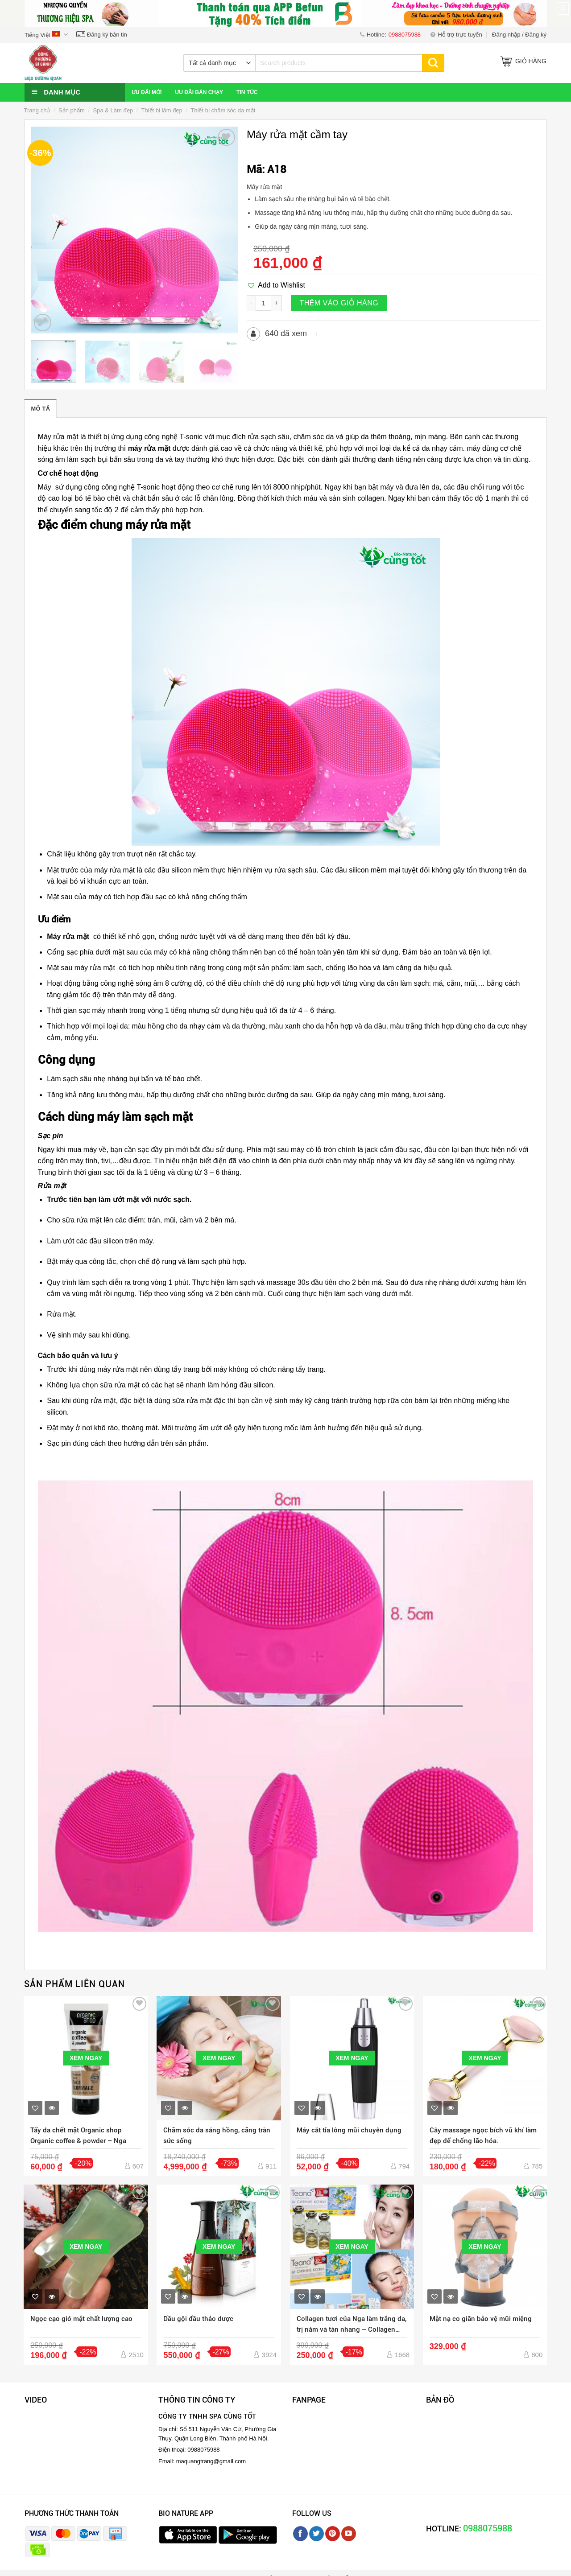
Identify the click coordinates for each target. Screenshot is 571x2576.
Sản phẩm (71, 110)
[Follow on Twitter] (316, 2533)
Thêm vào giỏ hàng (338, 303)
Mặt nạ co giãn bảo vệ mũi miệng (481, 2319)
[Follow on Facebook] (300, 2533)
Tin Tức (247, 92)
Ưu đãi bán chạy (199, 92)
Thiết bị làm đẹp (161, 110)
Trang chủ (37, 110)
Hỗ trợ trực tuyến (456, 34)
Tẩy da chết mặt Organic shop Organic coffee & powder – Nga (78, 2135)
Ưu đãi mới (146, 92)
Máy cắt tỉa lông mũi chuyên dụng (349, 2130)
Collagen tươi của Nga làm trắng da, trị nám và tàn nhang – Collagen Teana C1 (351, 2325)
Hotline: (390, 35)
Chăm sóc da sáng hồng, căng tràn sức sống (216, 2135)
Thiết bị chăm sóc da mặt (222, 110)
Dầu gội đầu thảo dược (198, 2319)
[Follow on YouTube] (348, 2533)
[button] (276, 285)
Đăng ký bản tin (101, 34)
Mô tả (40, 408)
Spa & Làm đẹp (113, 110)
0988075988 (487, 2528)
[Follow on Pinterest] (332, 2533)
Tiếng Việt (46, 34)
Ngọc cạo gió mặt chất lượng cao (81, 2319)
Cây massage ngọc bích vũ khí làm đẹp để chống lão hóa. (483, 2135)
